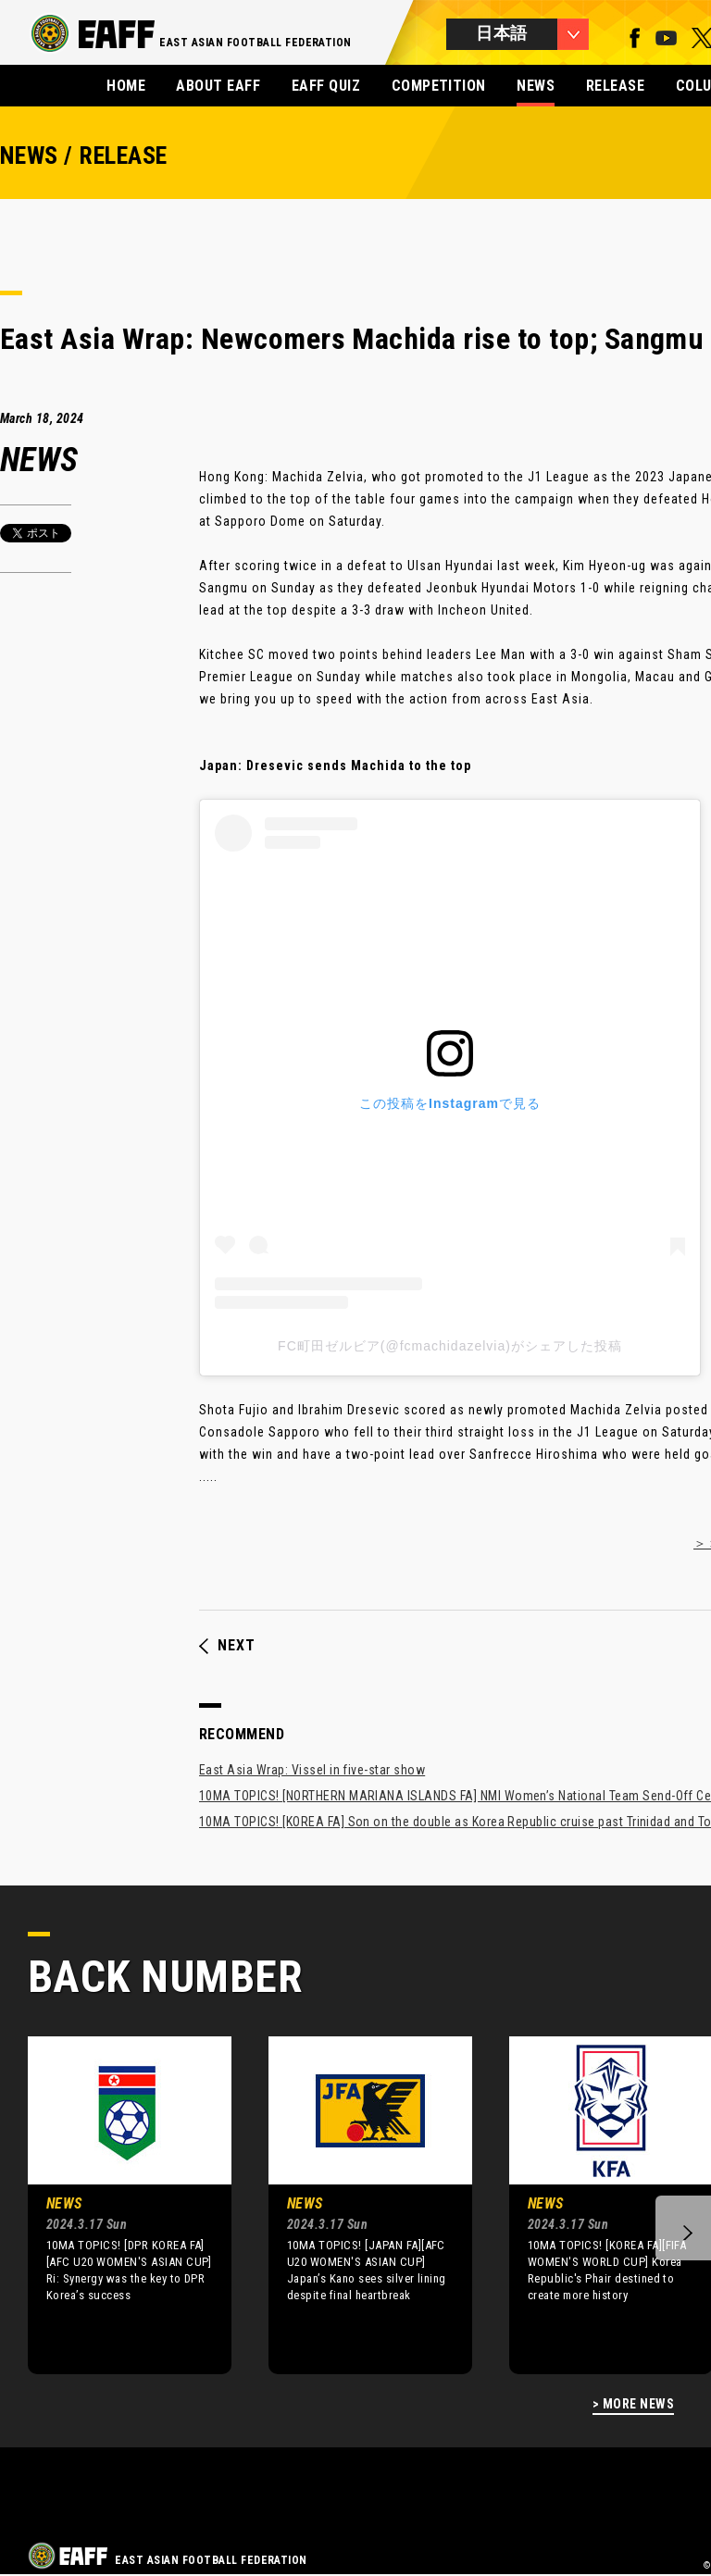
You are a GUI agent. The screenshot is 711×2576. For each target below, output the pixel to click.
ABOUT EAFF (218, 85)
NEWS (536, 85)
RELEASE (615, 85)
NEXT (227, 1645)
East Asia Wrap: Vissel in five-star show (312, 1769)
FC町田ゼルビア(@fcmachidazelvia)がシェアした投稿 (450, 1345)
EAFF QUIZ (326, 85)
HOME (125, 85)
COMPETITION (439, 85)
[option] (115, 2205)
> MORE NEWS (633, 2404)
